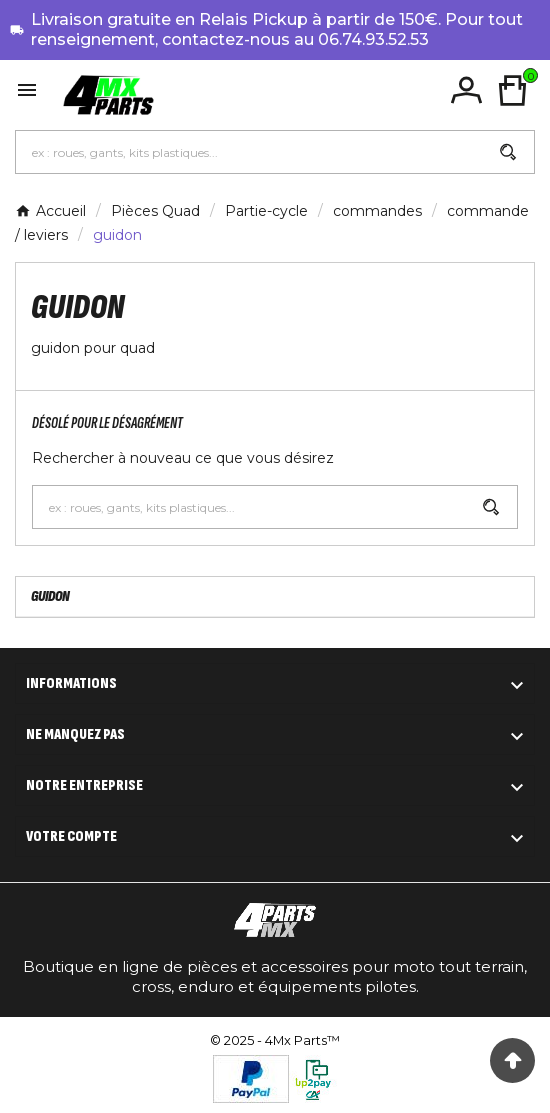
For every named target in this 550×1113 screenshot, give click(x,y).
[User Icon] (466, 90)
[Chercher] (249, 152)
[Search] (508, 152)
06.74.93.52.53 (373, 39)
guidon (50, 596)
